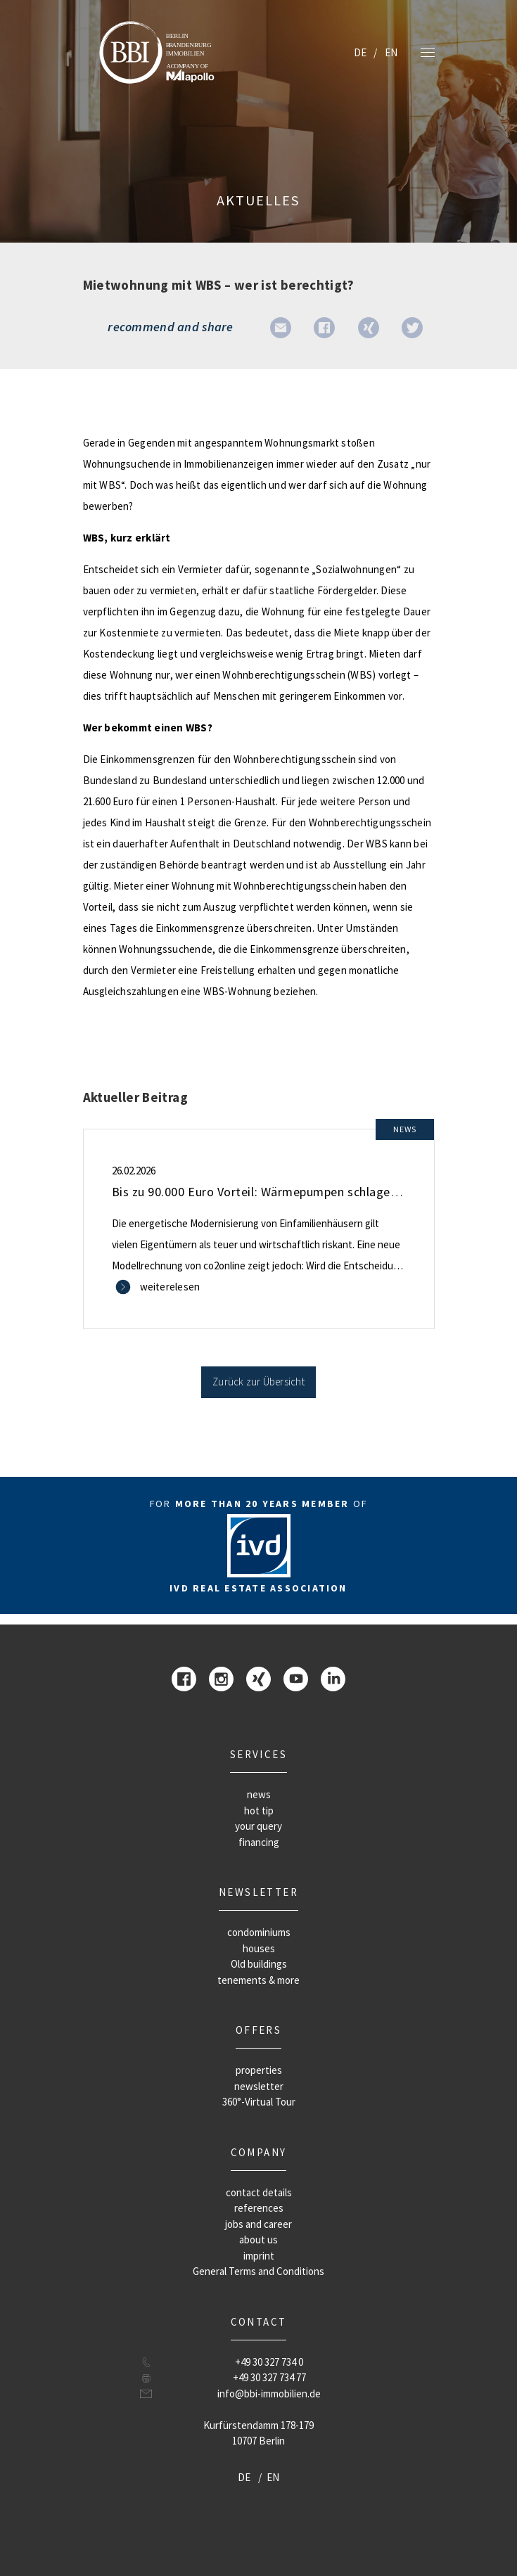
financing (258, 1842)
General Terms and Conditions (258, 2271)
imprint (258, 2255)
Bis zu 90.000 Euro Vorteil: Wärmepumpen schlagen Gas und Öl (286, 1192)
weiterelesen (170, 1286)
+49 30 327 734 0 (269, 2362)
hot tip (259, 1810)
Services (258, 1754)
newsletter (258, 1892)
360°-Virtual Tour (258, 2101)
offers (258, 2030)
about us (258, 2239)
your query (258, 1826)
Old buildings (259, 1964)
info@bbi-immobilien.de (269, 2393)
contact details (259, 2192)
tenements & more (258, 1980)
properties (259, 2070)
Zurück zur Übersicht (258, 1381)
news (259, 1794)
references (258, 2208)
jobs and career (258, 2224)
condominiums (259, 1932)
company (259, 2152)
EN (391, 52)
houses (259, 1948)
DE (360, 52)
